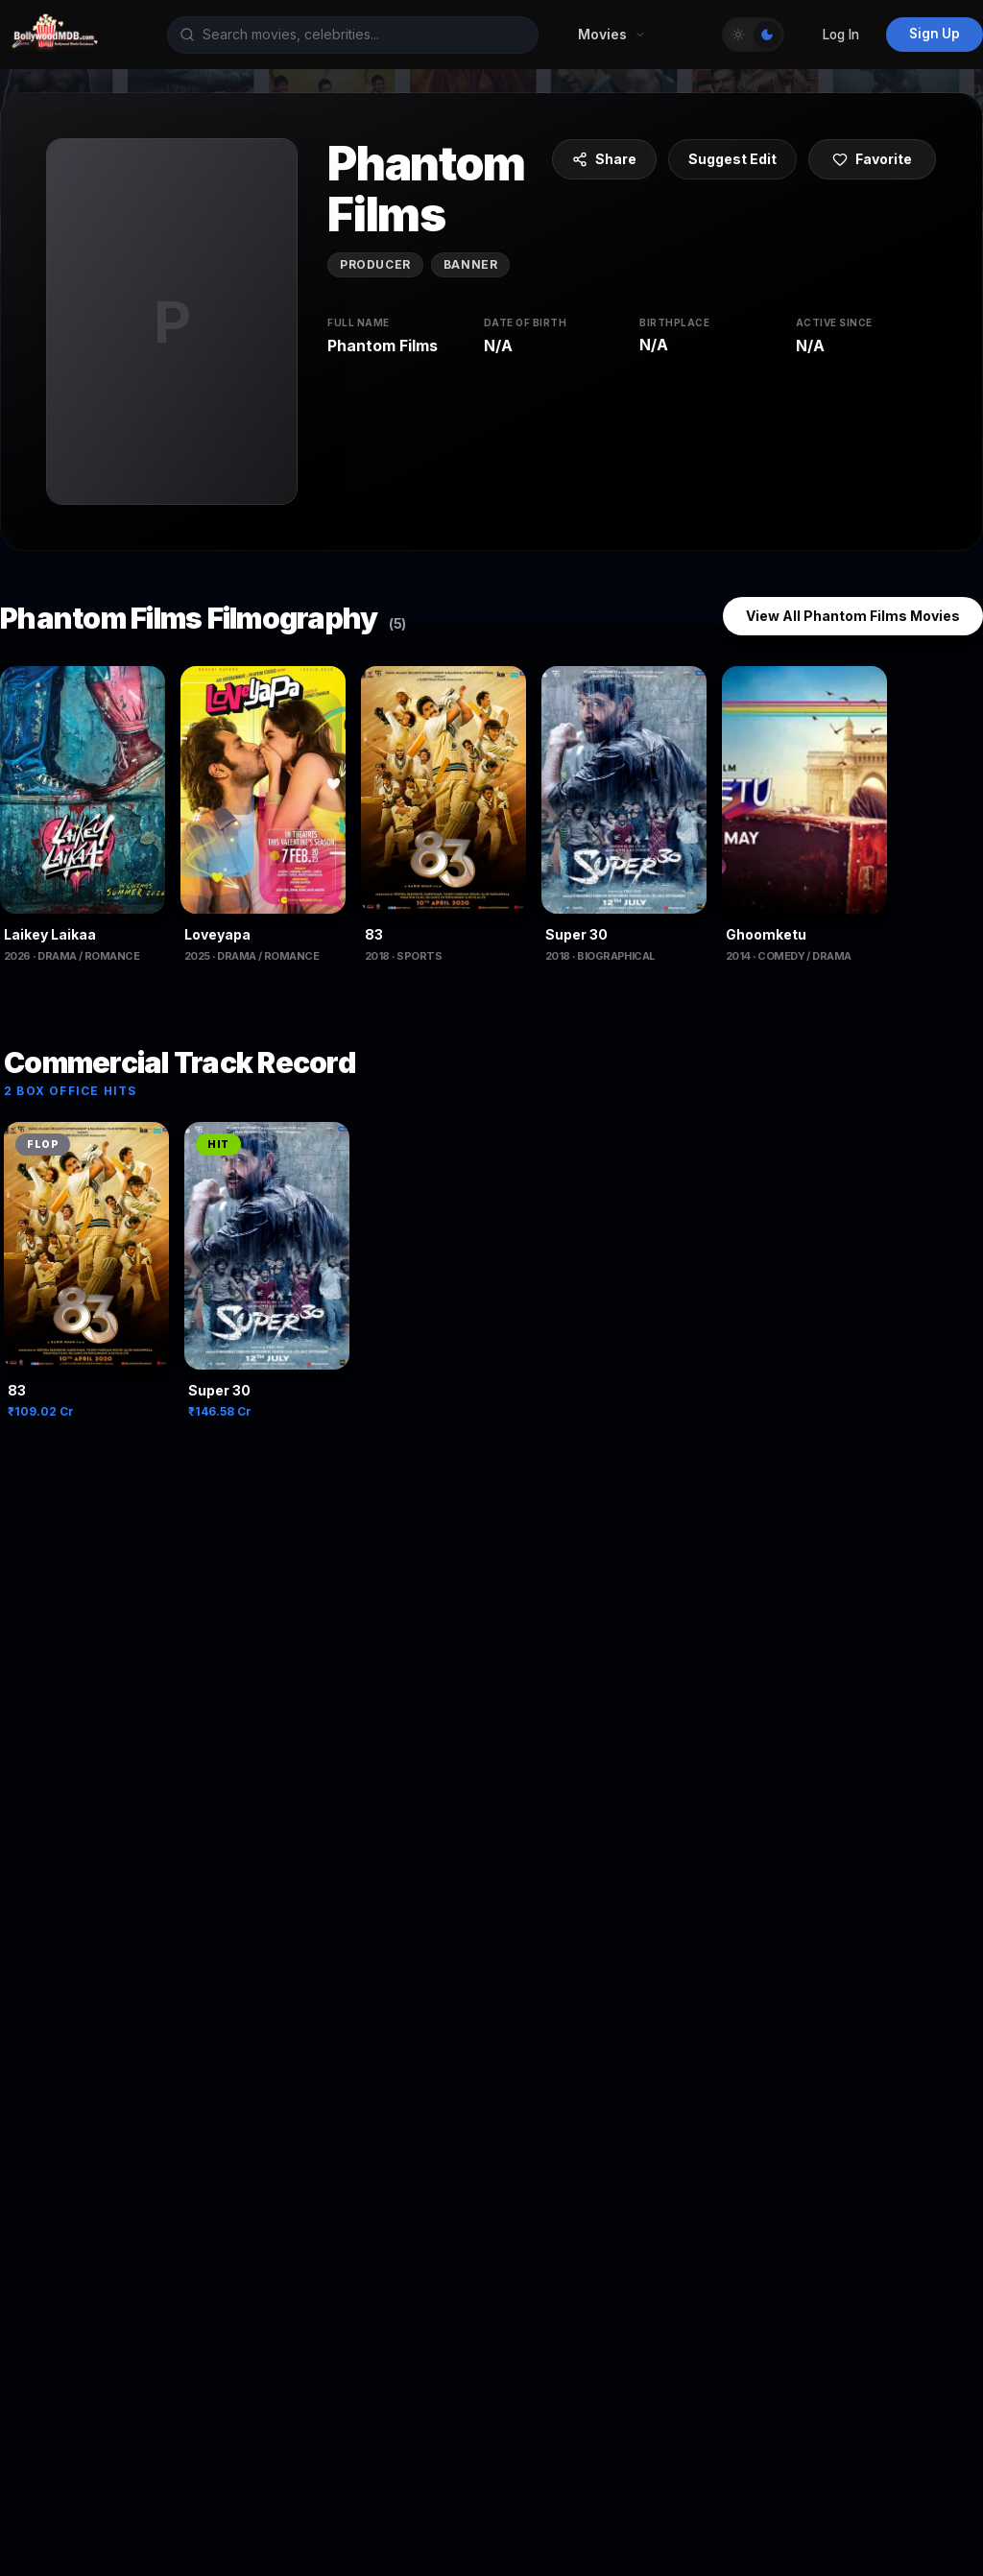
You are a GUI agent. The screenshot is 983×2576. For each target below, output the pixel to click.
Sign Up (934, 33)
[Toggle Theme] (753, 34)
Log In (841, 34)
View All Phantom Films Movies (853, 616)
